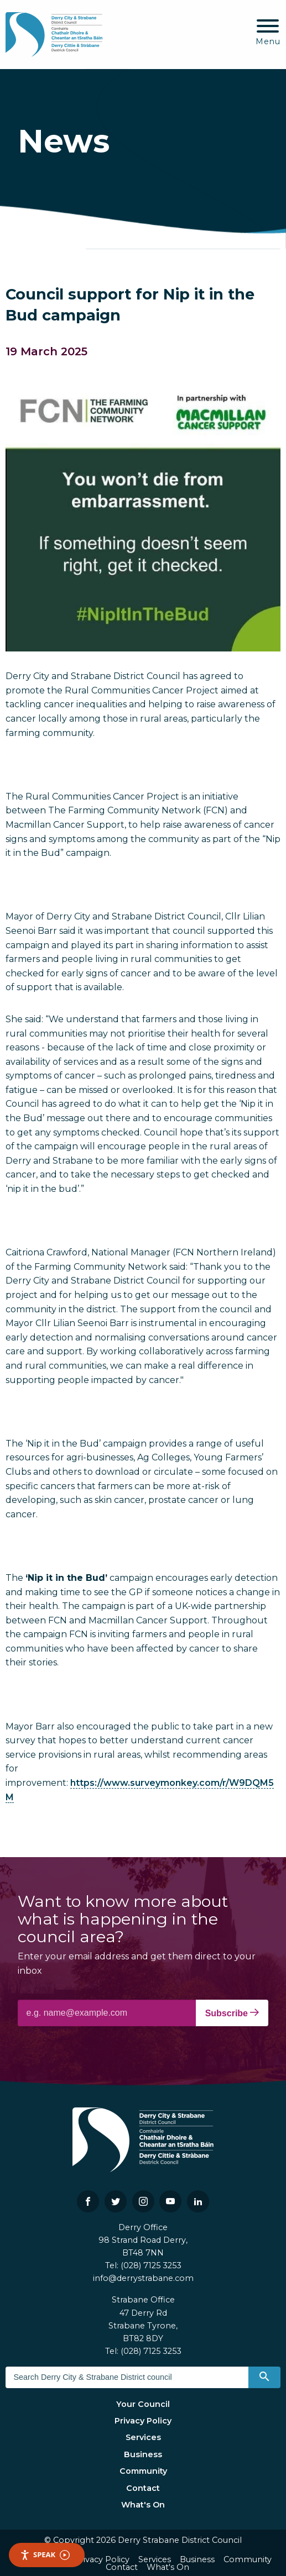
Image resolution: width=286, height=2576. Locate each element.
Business (143, 2454)
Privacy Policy (143, 2421)
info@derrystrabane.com (143, 2278)
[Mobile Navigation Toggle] (268, 32)
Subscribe (232, 2013)
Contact (143, 2488)
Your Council (143, 2404)
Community (143, 2471)
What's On (143, 2505)
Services (143, 2437)
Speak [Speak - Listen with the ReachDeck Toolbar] (45, 2554)
